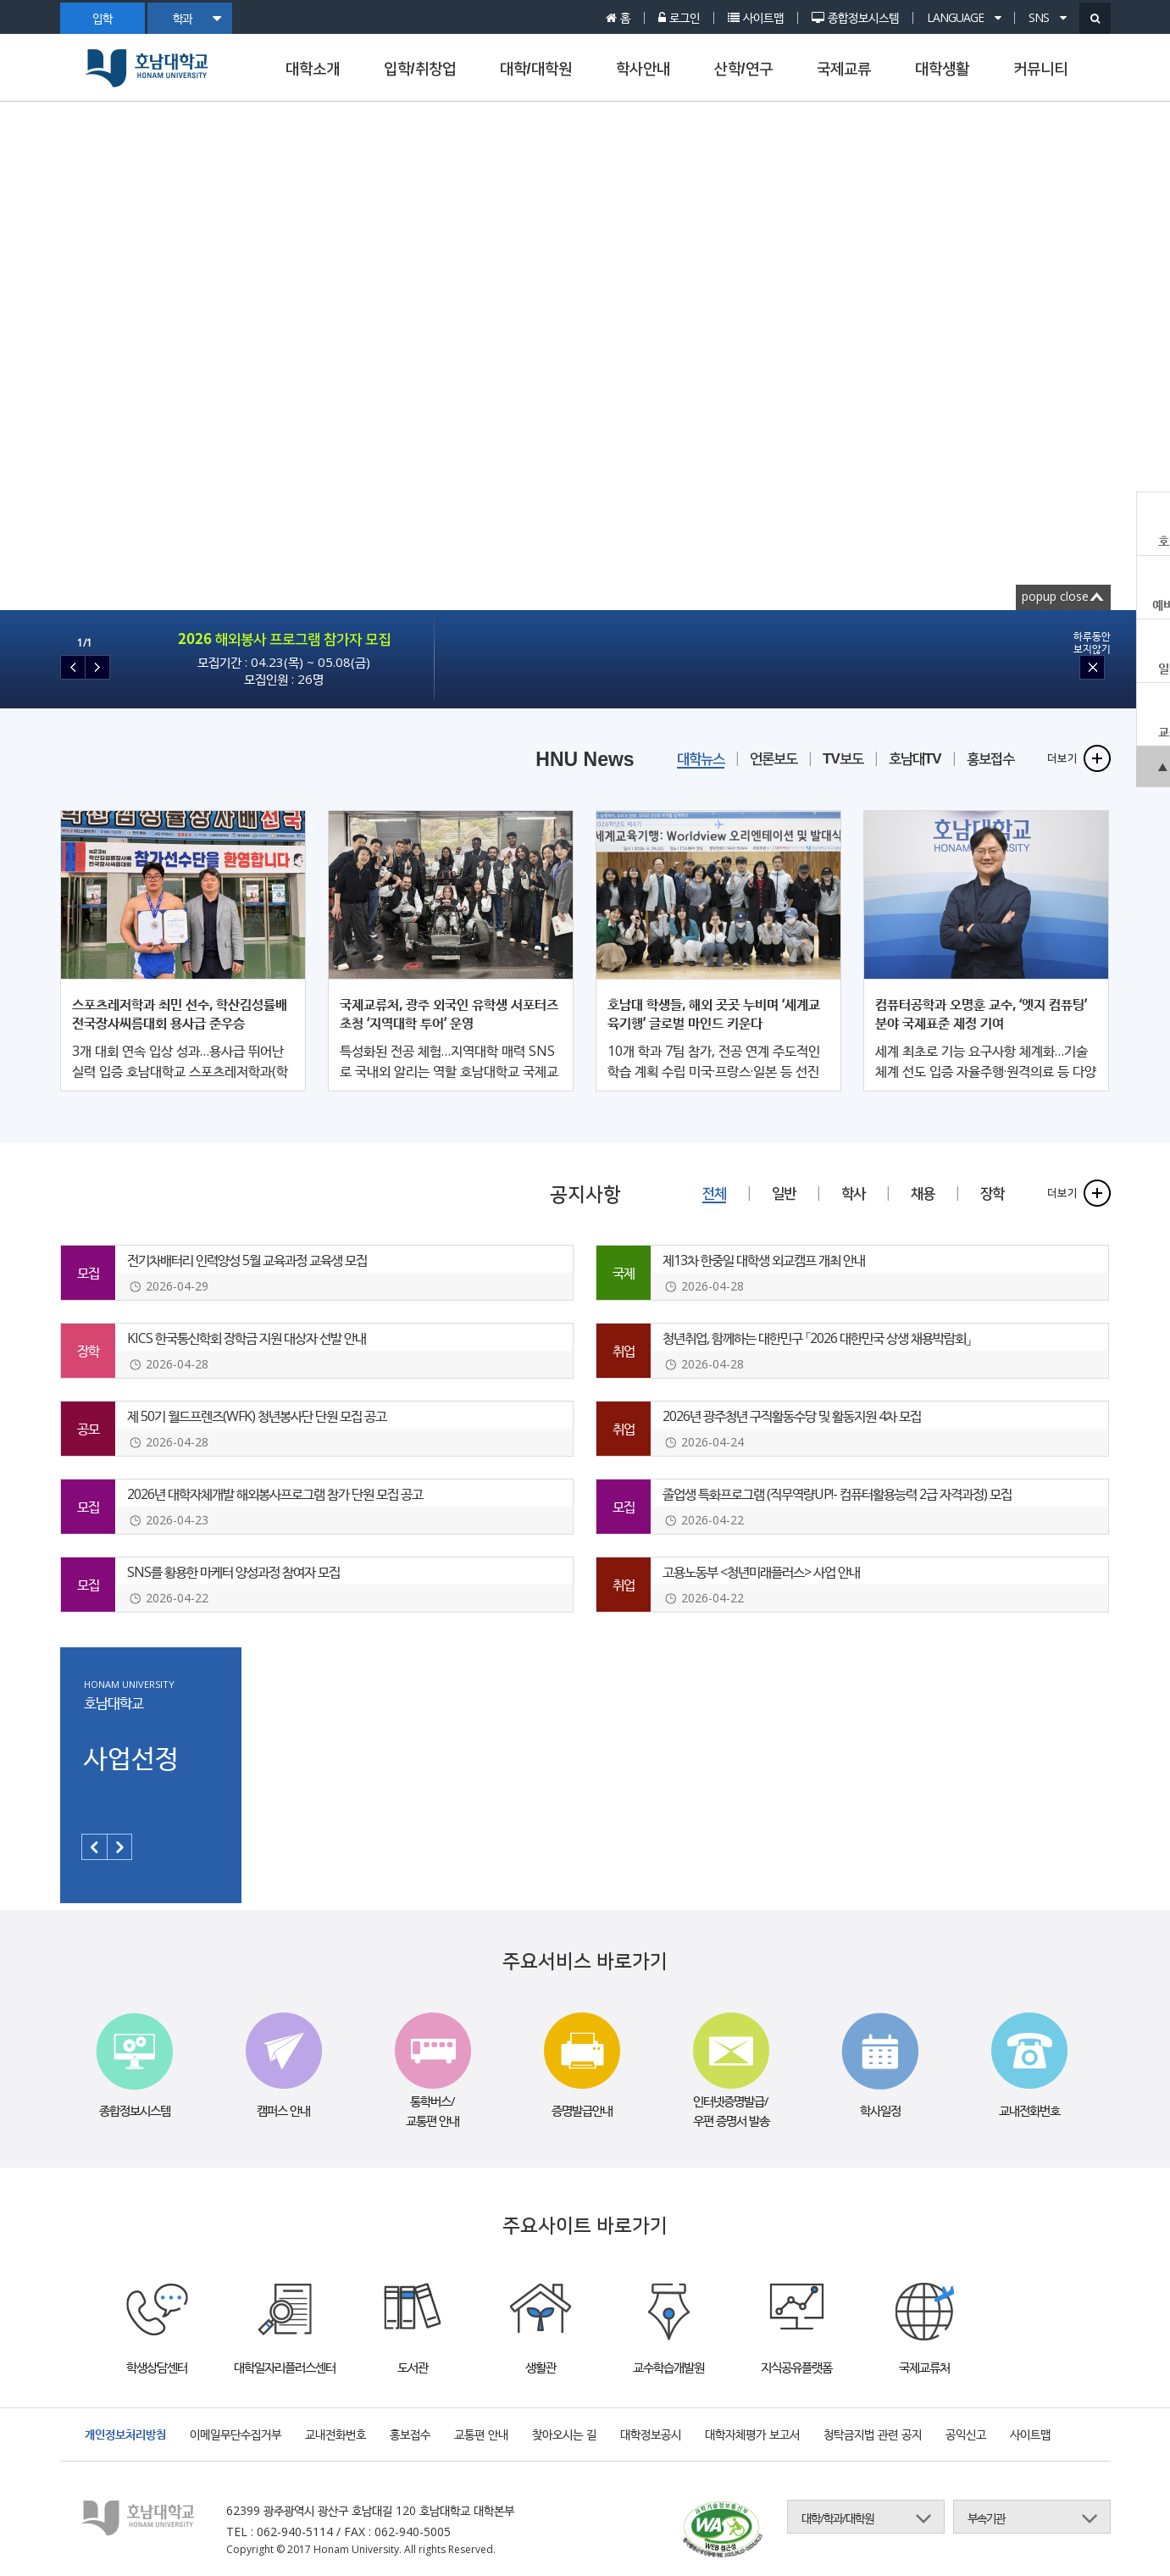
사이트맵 (1030, 2434)
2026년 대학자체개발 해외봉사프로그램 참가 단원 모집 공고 (275, 1494)
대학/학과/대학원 (837, 2518)
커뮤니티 (1040, 68)
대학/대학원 (536, 68)
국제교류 (844, 68)
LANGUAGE (964, 18)
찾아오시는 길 (564, 2434)
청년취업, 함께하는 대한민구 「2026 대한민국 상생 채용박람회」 (817, 1338)
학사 (853, 1193)
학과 (196, 18)
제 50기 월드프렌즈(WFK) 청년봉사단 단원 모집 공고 (256, 1416)
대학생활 (942, 68)
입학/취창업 (420, 68)
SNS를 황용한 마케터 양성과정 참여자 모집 (233, 1572)
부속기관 (986, 2518)
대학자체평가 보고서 (752, 2434)
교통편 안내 (481, 2434)
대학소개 (313, 68)
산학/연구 (743, 68)
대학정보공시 (650, 2434)
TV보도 (843, 759)
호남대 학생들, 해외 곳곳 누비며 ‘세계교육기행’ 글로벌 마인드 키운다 (713, 1013)
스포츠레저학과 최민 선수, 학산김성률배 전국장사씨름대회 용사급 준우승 (179, 1013)
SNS (1047, 18)
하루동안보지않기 (1092, 643)
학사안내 (643, 68)
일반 (784, 1193)
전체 (714, 1193)
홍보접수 (990, 759)
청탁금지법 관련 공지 (872, 2434)
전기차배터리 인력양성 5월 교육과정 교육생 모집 (247, 1260)
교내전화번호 (335, 2434)
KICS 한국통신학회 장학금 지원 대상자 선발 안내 (246, 1338)
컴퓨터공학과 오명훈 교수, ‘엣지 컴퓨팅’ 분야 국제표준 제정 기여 (981, 1013)
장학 (992, 1193)
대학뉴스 (700, 759)
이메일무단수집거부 (235, 2434)
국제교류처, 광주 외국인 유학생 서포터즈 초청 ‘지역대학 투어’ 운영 (449, 1013)
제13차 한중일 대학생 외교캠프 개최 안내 (764, 1260)
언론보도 (773, 759)
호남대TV (915, 759)
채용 (922, 1193)
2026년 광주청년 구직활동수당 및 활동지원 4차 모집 (792, 1416)
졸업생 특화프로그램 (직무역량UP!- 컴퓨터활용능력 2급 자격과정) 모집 (837, 1494)
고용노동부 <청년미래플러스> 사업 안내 (761, 1572)
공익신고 (965, 2434)
